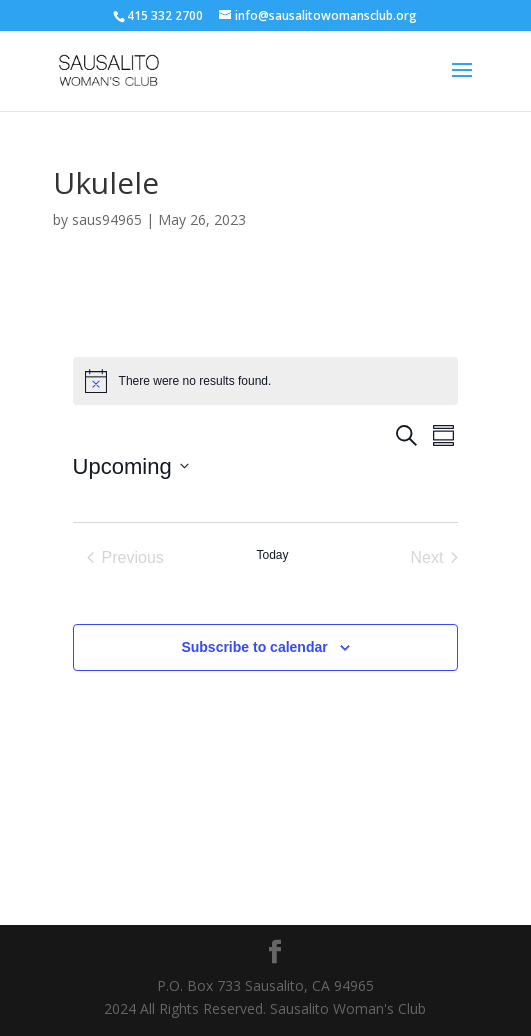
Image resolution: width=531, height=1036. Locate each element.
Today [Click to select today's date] (272, 555)
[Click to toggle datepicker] (131, 466)
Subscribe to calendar (254, 647)
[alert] (266, 381)
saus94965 (107, 219)
